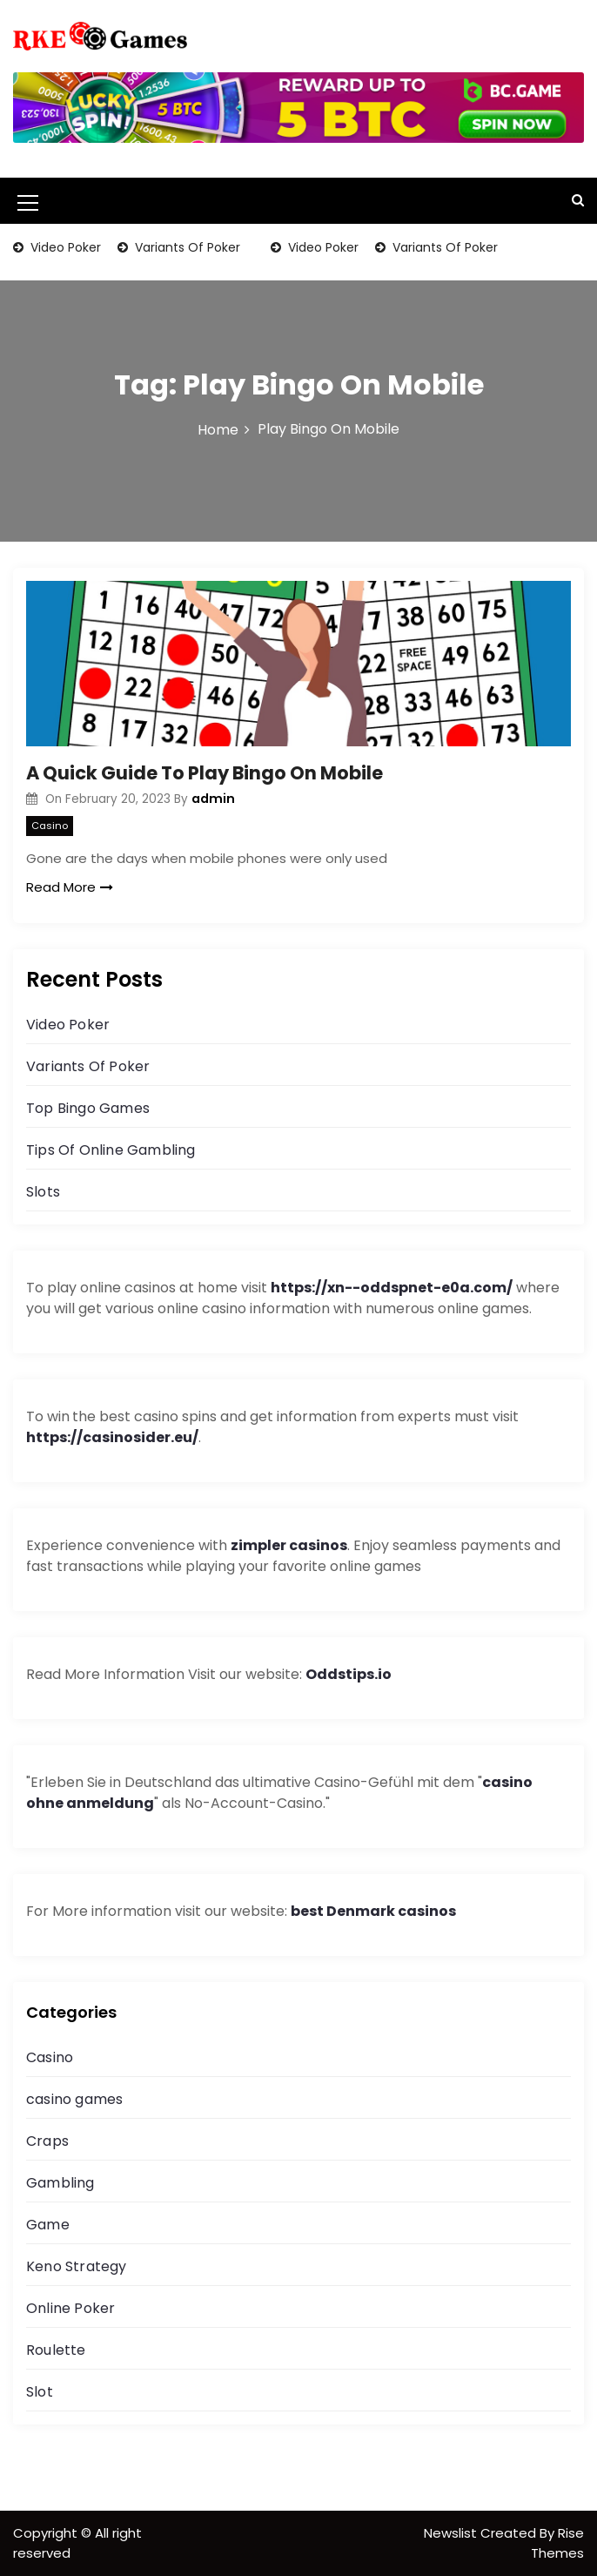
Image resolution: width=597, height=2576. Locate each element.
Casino (49, 826)
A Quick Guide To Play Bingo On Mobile (204, 773)
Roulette (56, 2350)
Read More (69, 887)
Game (48, 2225)
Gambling (60, 2183)
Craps (47, 2141)
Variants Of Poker (185, 247)
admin (213, 798)
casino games (74, 2099)
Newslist (452, 2533)
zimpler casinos (289, 1545)
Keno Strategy (76, 2266)
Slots (43, 1192)
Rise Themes (557, 2543)
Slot (39, 2392)
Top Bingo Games (88, 1108)
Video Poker (64, 247)
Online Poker (70, 2308)
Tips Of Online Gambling (111, 1150)
